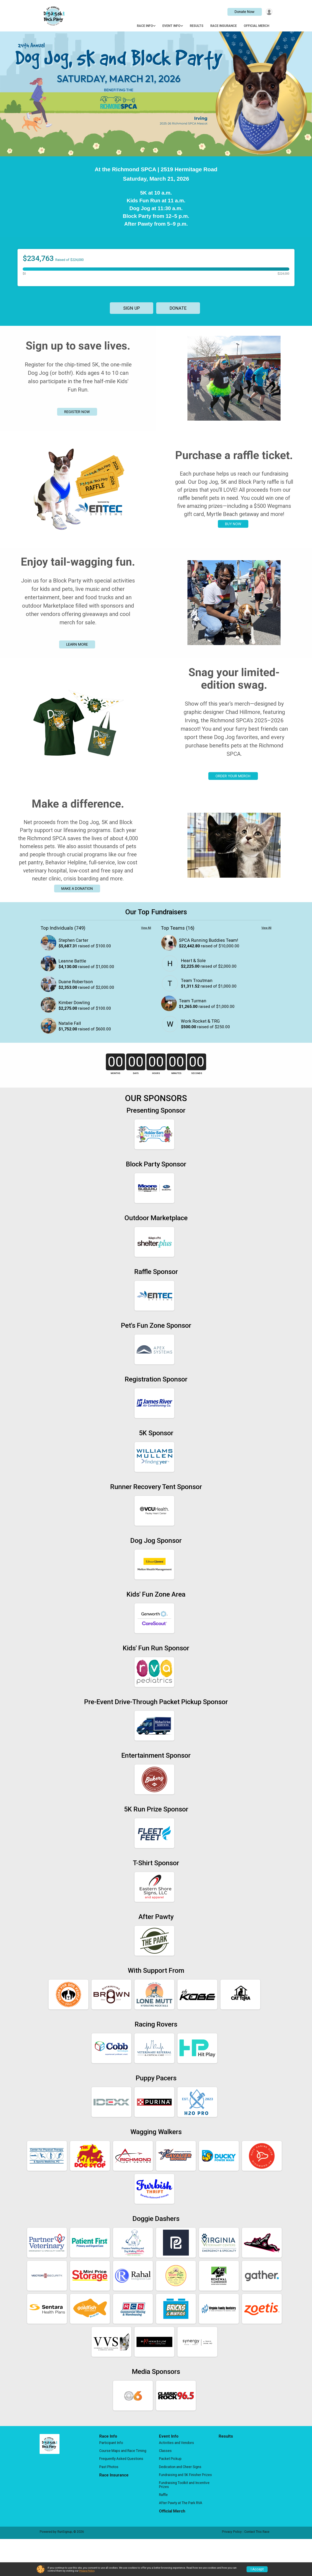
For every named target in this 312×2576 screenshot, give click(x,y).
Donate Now (244, 12)
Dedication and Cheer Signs (180, 2504)
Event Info (171, 26)
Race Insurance (223, 26)
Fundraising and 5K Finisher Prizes (185, 2512)
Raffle (163, 2532)
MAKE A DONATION (77, 894)
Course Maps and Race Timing (122, 2488)
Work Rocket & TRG (200, 1026)
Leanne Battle (72, 966)
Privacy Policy (86, 2570)
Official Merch (256, 26)
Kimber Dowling (74, 1007)
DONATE (178, 308)
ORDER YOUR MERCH (233, 773)
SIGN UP (131, 308)
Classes (165, 2488)
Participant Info (111, 2480)
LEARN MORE (77, 641)
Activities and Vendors (176, 2480)
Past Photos (108, 2504)
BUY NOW (233, 531)
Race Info (145, 26)
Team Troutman (197, 985)
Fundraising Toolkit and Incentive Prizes (184, 2522)
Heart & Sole (193, 965)
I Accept (257, 2569)
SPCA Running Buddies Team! (208, 945)
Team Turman (192, 1006)
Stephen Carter (73, 945)
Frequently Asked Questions (121, 2496)
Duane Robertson (75, 986)
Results (196, 26)
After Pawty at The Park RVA (180, 2540)
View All (146, 933)
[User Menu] (268, 12)
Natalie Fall (69, 1028)
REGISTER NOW (77, 410)
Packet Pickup (170, 2496)
